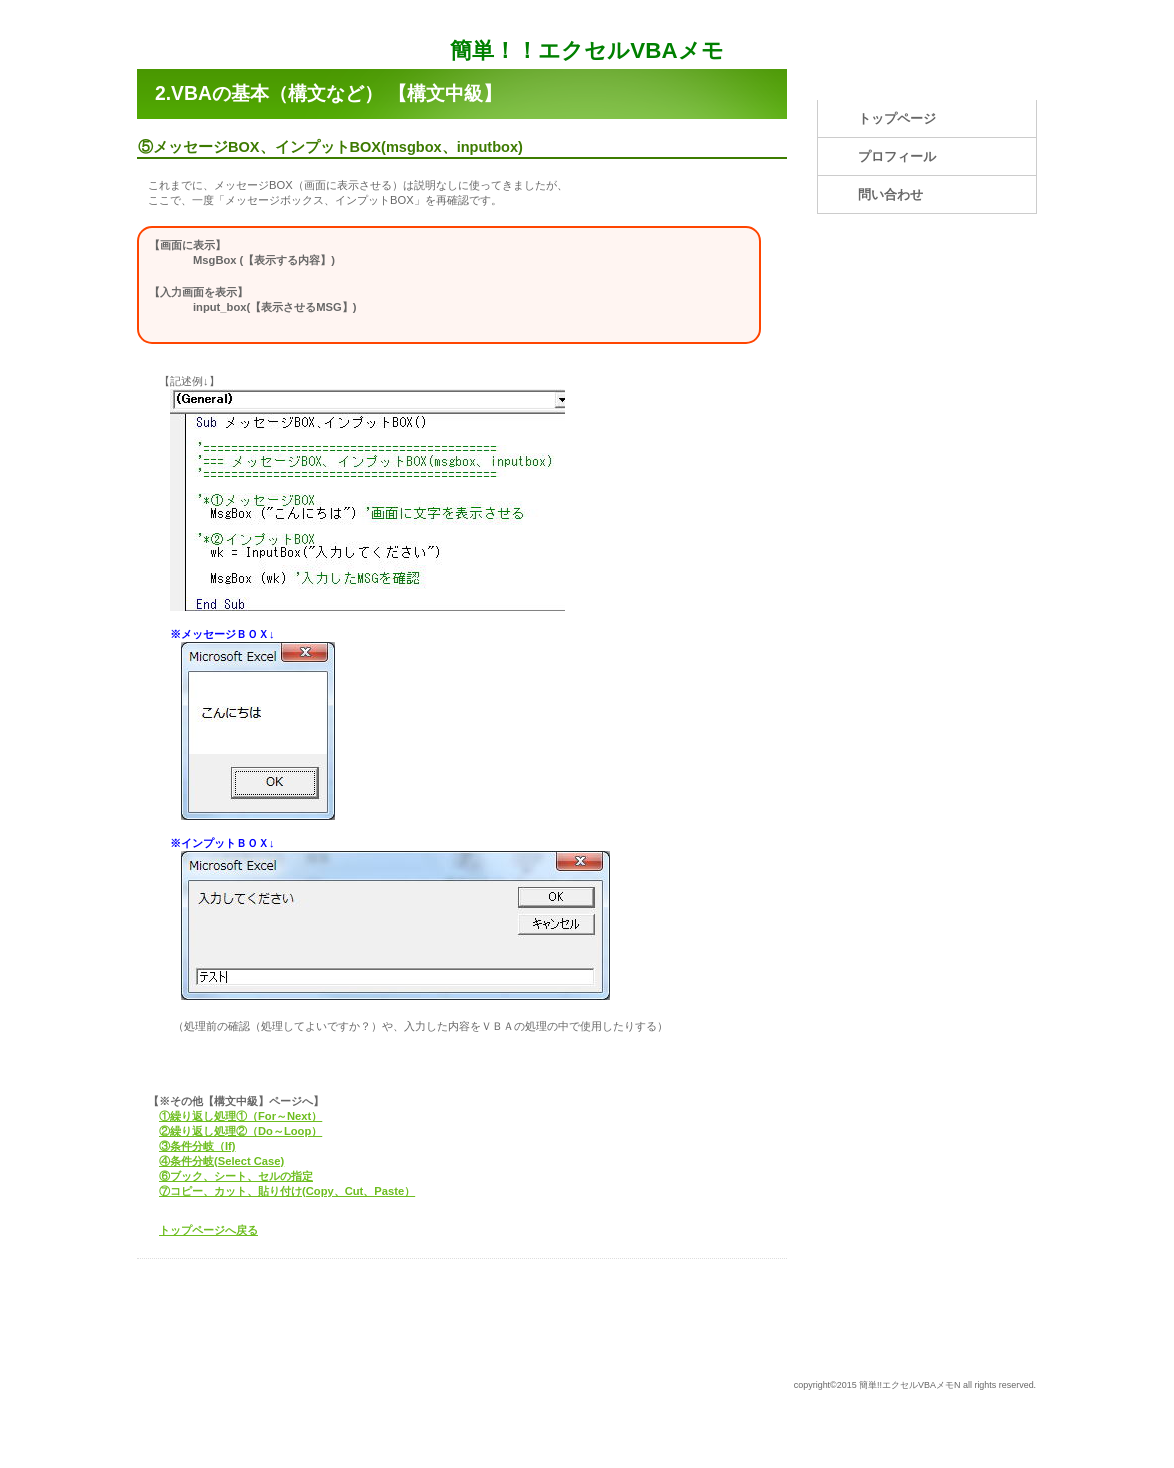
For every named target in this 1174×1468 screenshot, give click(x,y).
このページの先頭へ (724, 1279)
